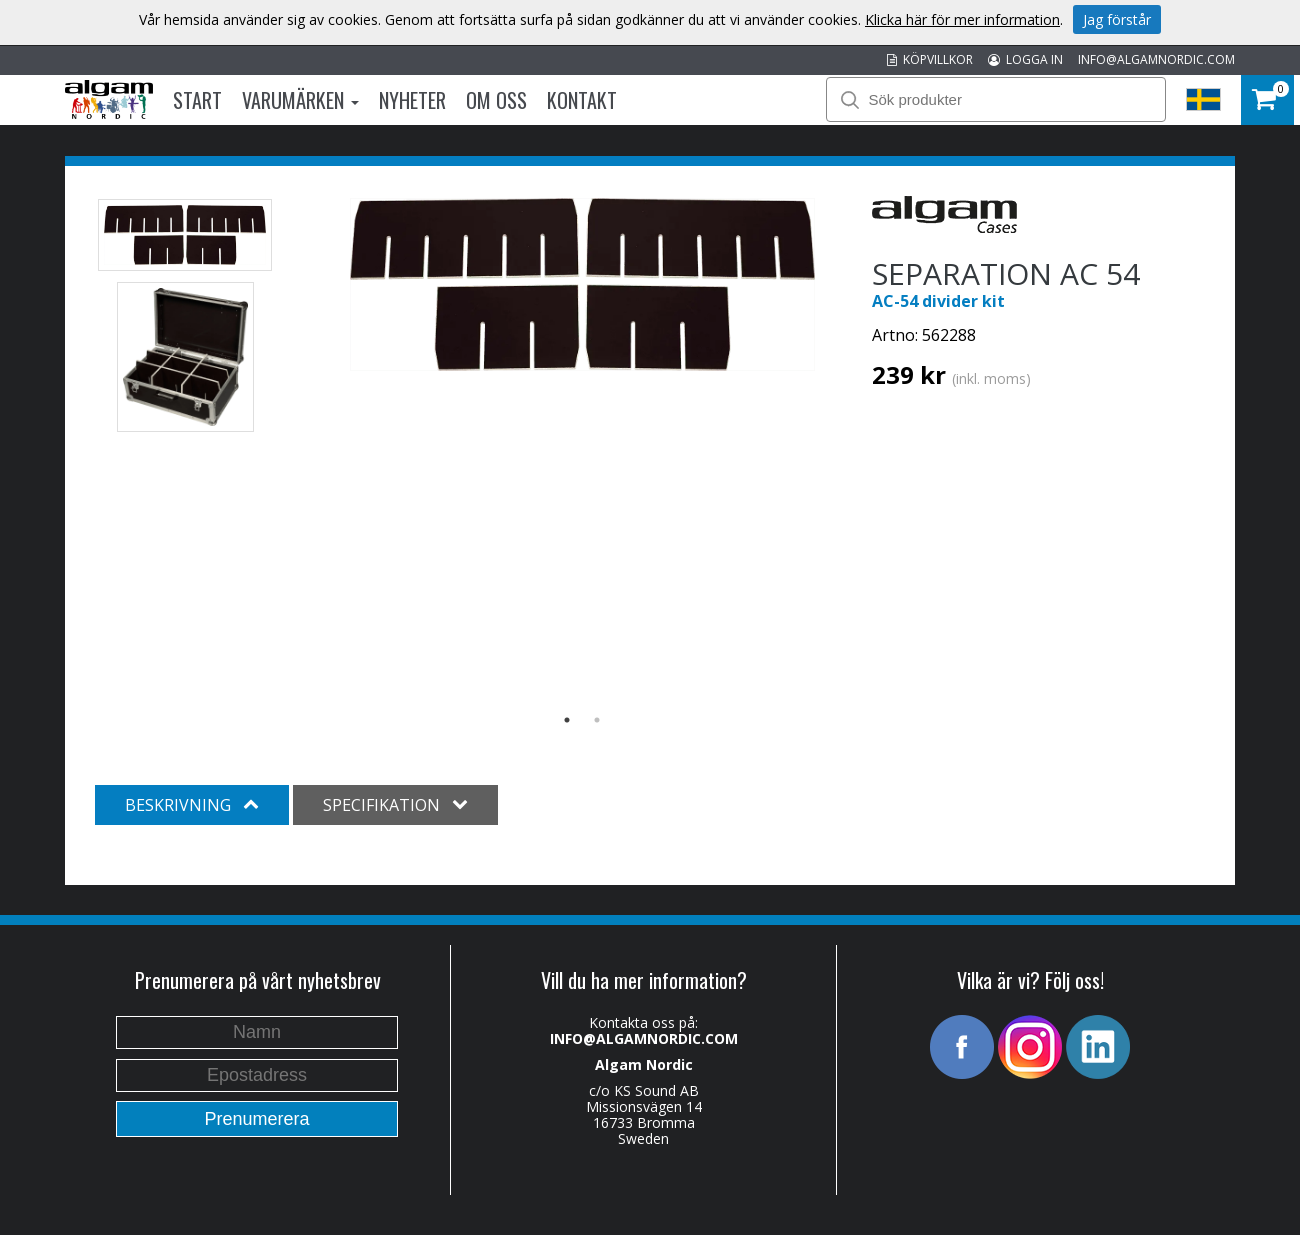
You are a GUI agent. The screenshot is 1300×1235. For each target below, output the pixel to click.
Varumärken (300, 100)
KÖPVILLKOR (930, 59)
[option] (582, 285)
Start (197, 100)
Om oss (496, 100)
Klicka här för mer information (962, 19)
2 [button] (597, 720)
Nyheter (412, 100)
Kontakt (582, 100)
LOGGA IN (1025, 59)
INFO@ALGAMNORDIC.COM (1156, 59)
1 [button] (567, 720)
